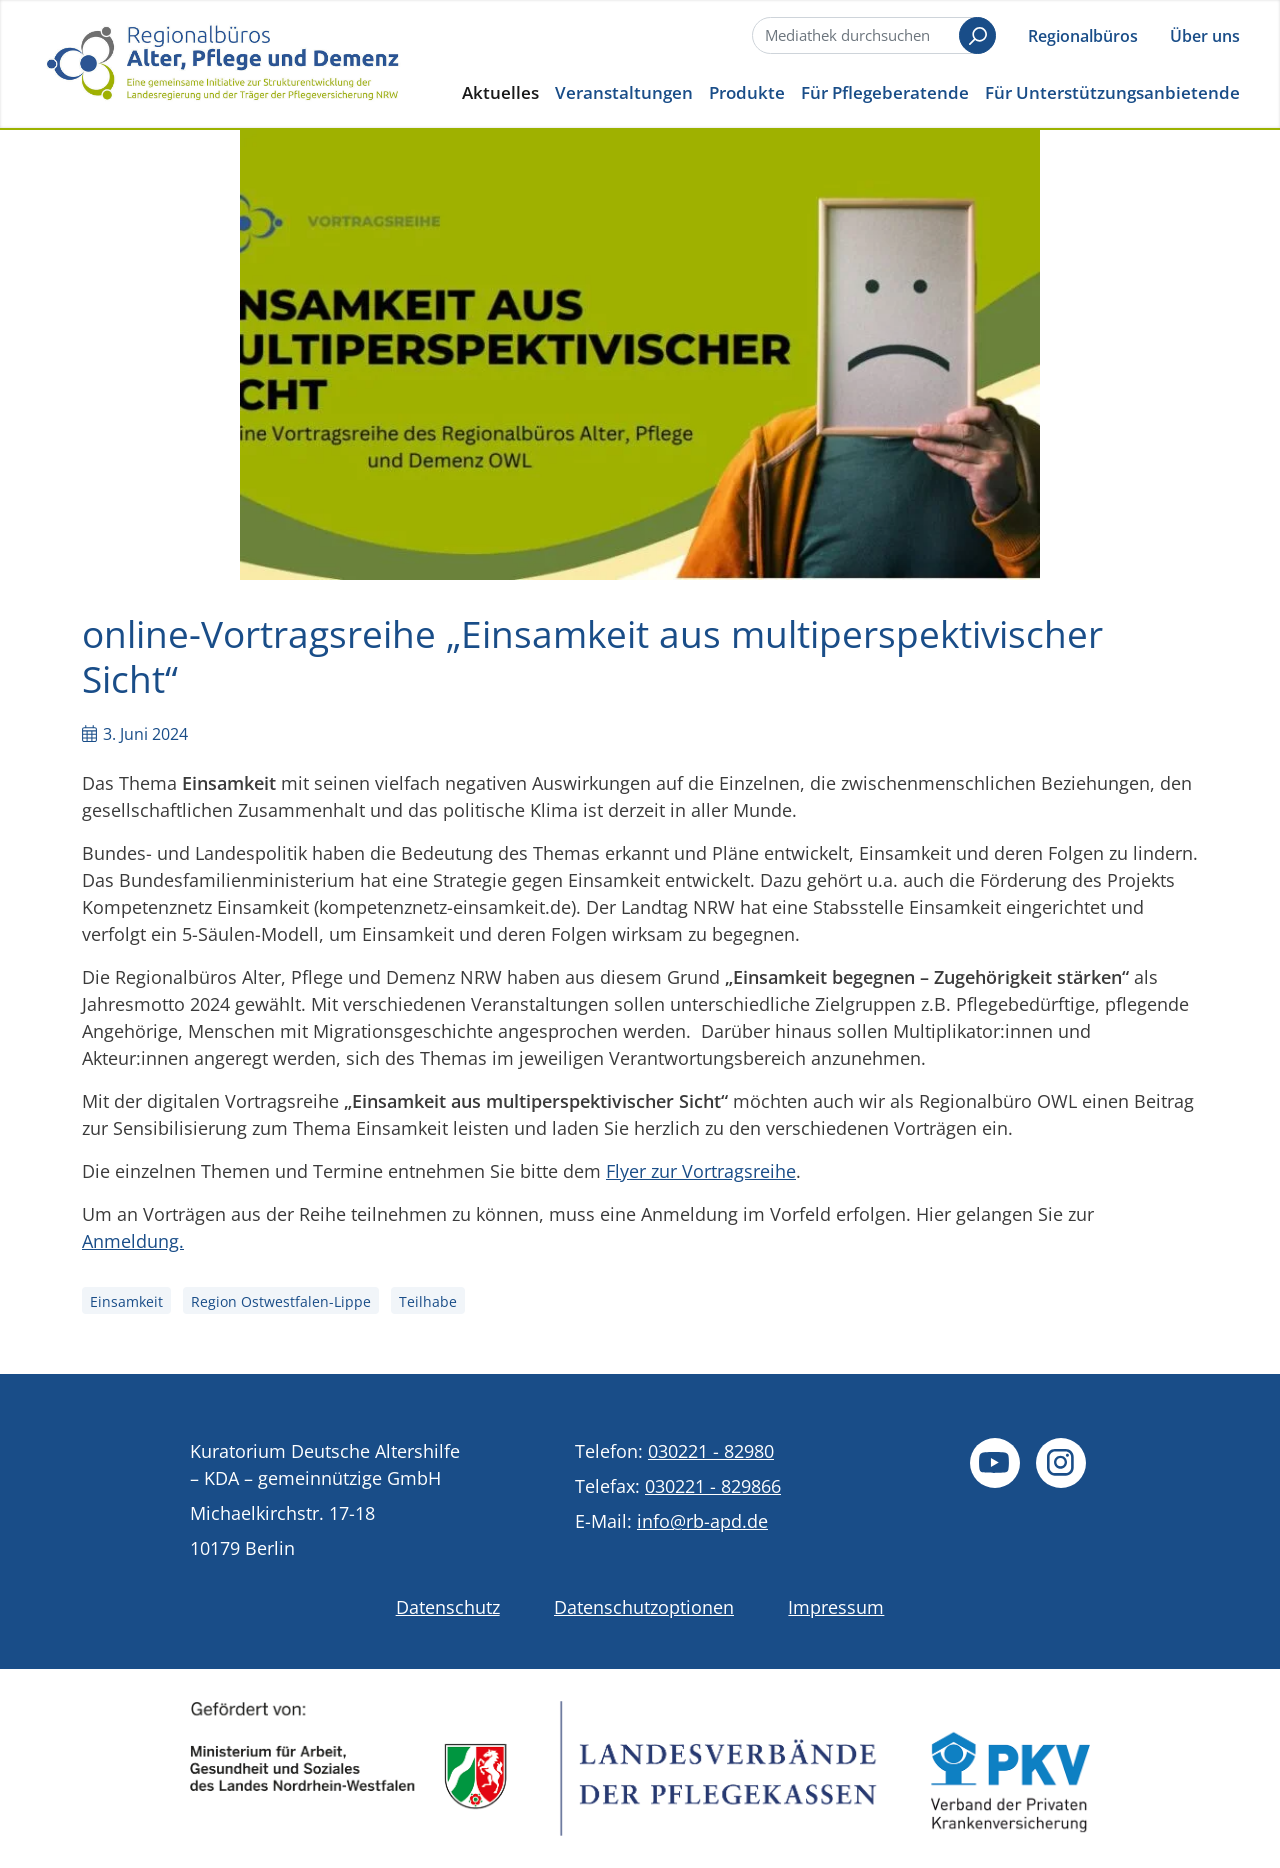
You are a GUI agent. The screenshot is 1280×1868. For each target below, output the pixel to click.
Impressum (836, 1607)
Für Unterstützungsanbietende (1112, 92)
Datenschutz (448, 1607)
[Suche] (872, 35)
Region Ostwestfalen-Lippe (281, 1301)
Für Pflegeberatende (885, 92)
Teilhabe (428, 1301)
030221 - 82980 (711, 1451)
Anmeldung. (133, 1241)
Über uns (1205, 36)
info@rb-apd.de (702, 1521)
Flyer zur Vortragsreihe (701, 1171)
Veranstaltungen (624, 92)
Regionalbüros (1083, 36)
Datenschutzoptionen (644, 1607)
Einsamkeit (126, 1301)
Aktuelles (500, 92)
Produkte (747, 92)
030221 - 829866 (713, 1486)
